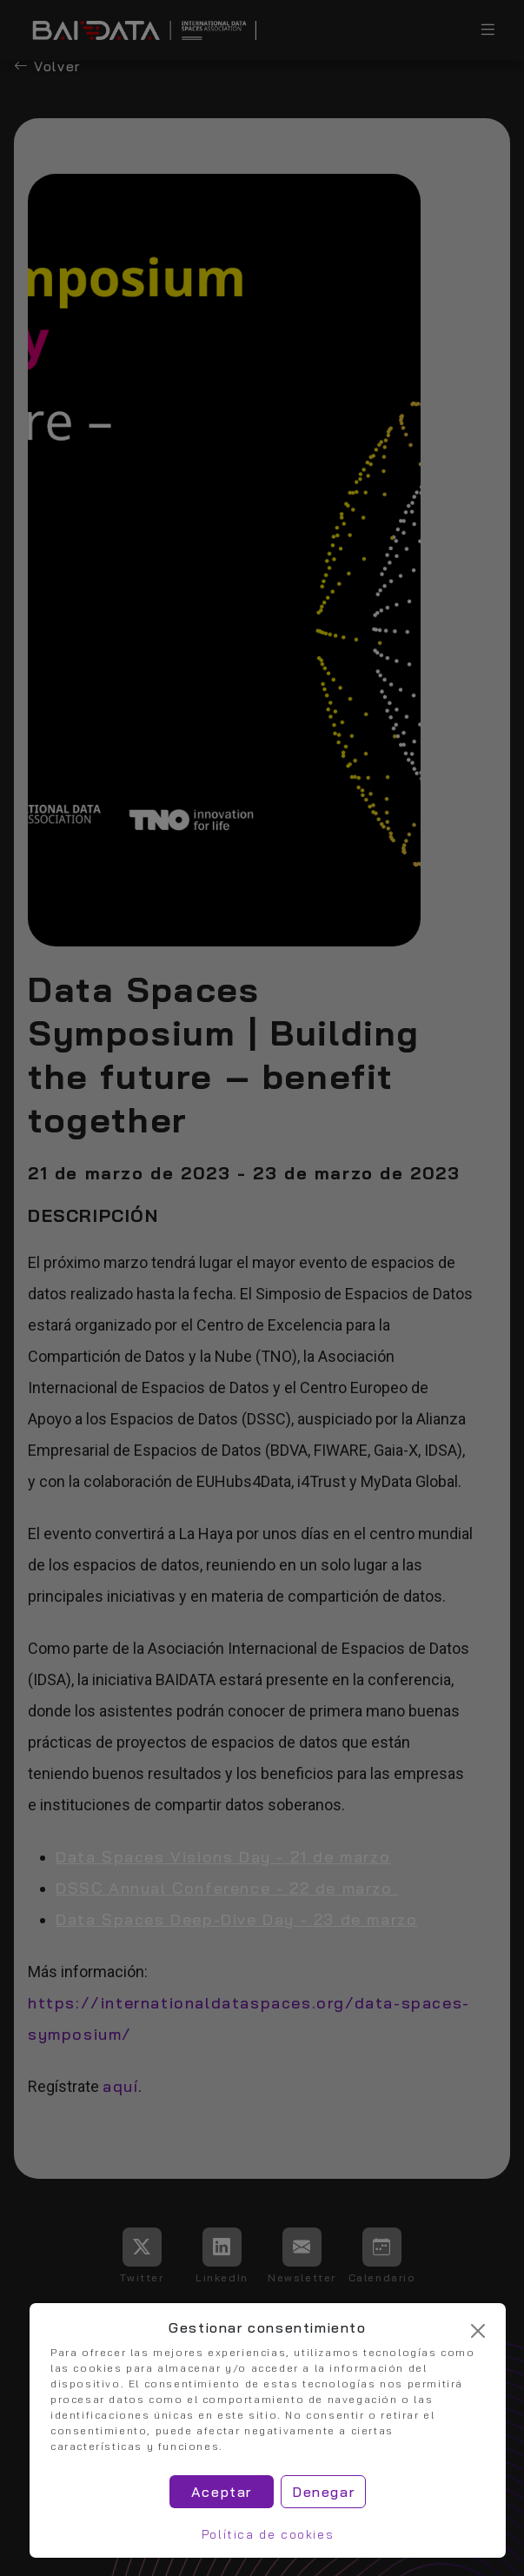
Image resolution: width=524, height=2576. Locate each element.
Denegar (323, 2491)
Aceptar (221, 2491)
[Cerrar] (478, 2331)
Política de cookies (268, 2534)
